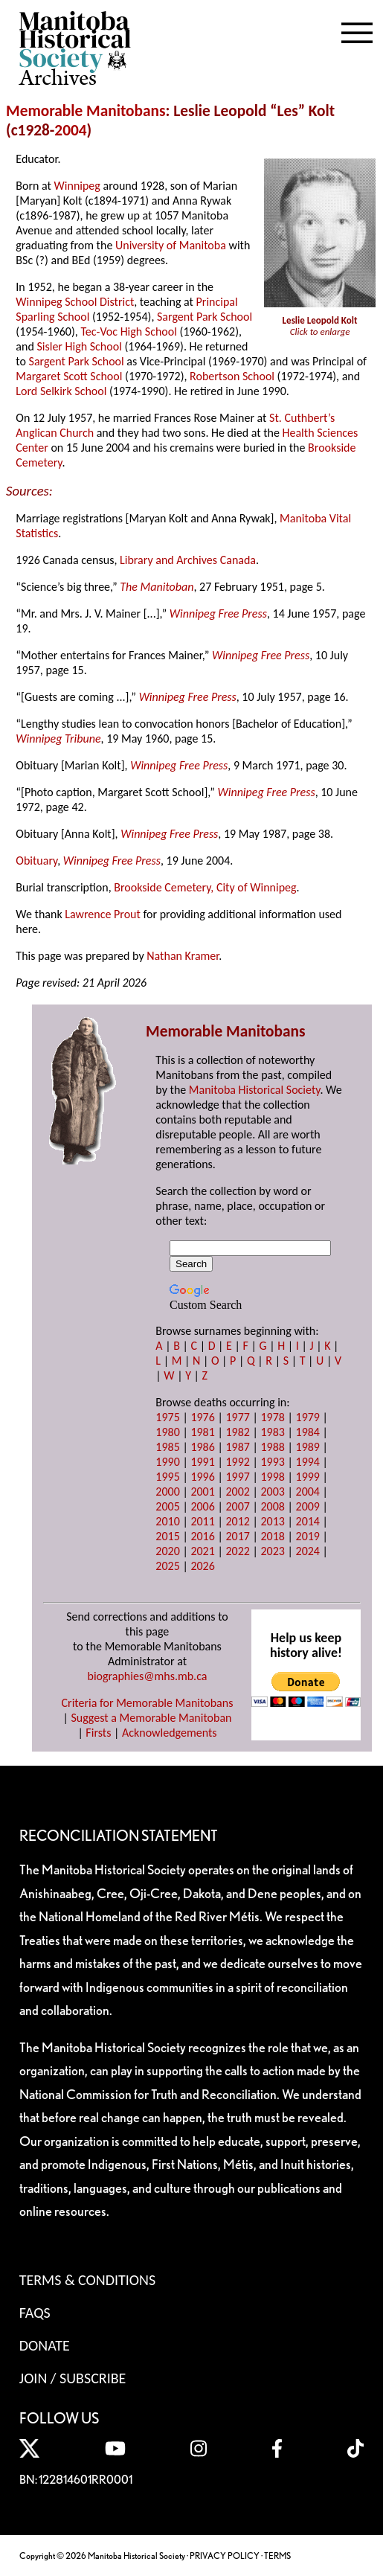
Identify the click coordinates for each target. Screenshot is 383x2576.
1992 (237, 1462)
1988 (272, 1447)
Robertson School (232, 376)
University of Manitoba (170, 245)
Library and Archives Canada (188, 560)
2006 (202, 1506)
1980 (167, 1432)
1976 (202, 1417)
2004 (70, 130)
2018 (272, 1536)
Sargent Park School (204, 317)
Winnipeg (77, 186)
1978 (272, 1417)
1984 (308, 1432)
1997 (237, 1477)
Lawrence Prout (103, 914)
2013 (272, 1521)
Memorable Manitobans (86, 111)
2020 (167, 1551)
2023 (272, 1551)
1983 (272, 1432)
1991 (202, 1462)
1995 (167, 1477)
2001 (202, 1491)
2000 (167, 1491)
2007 (237, 1506)
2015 (167, 1536)
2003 (272, 1491)
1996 (202, 1477)
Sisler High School (78, 346)
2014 (308, 1521)
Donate (44, 2345)
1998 (272, 1477)
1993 (272, 1462)
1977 (237, 1417)
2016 (202, 1536)
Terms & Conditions (87, 2280)
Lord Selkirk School (61, 391)
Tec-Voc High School (128, 331)
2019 (308, 1536)
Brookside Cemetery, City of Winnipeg (205, 887)
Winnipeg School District (75, 302)
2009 (308, 1506)
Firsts (98, 1733)
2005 (167, 1506)
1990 (167, 1462)
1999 (308, 1477)
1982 (237, 1432)
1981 (202, 1432)
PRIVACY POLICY (225, 2555)
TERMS (277, 2555)
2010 (167, 1521)
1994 (308, 1462)
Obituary (36, 860)
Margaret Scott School (69, 376)
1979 (308, 1417)
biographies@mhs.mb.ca (147, 1676)
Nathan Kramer (183, 956)
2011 (202, 1521)
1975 (167, 1417)
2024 (308, 1551)
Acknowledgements (169, 1733)
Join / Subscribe (72, 2378)
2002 (237, 1491)
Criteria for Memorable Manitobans (148, 1703)
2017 (237, 1536)
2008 (272, 1506)
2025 (167, 1566)
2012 (237, 1521)
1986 (202, 1447)
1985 (167, 1447)
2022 (237, 1551)
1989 (308, 1447)
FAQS (35, 2313)
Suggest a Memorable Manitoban (151, 1718)
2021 (202, 1551)
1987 (237, 1447)
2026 (202, 1566)
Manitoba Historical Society (255, 1090)
